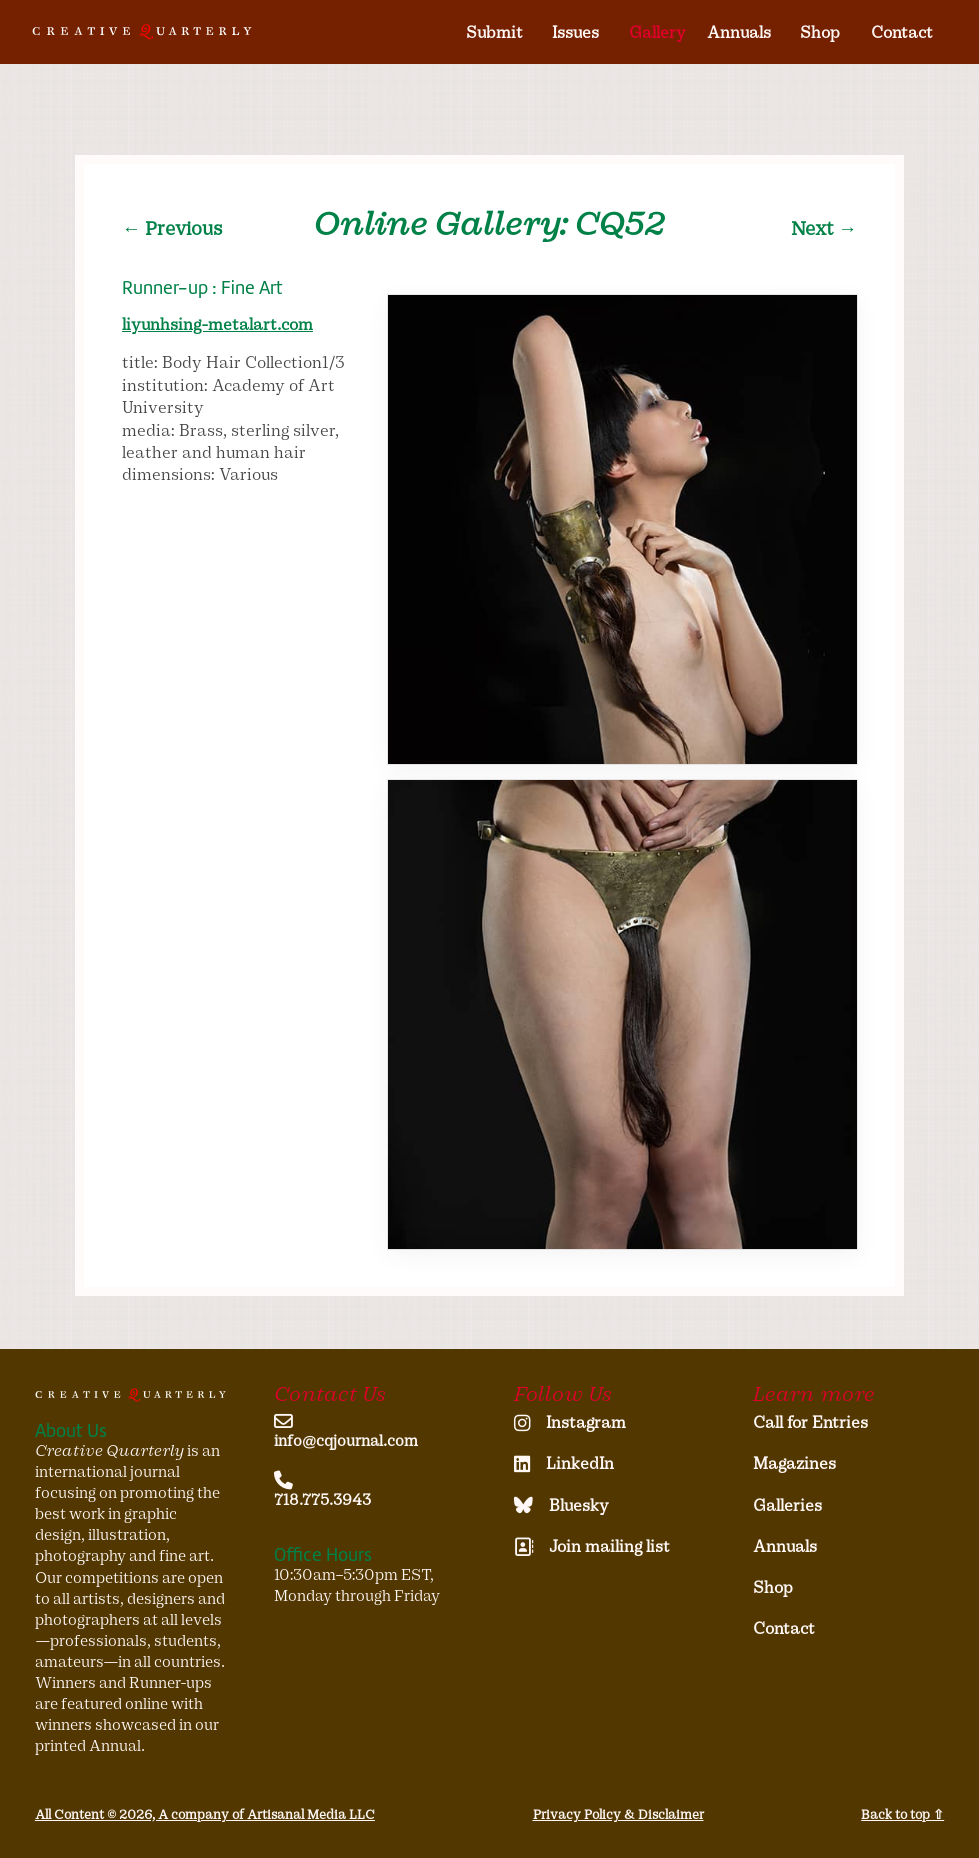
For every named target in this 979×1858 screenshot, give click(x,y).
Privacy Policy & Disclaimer (618, 1814)
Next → (824, 228)
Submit (494, 32)
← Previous (172, 228)
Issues (575, 32)
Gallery (657, 32)
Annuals (739, 32)
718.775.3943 (322, 1500)
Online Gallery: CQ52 (489, 224)
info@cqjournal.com (346, 1441)
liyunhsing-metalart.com (217, 324)
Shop (820, 32)
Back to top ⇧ (902, 1814)
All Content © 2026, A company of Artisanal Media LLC (205, 1814)
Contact (902, 32)
